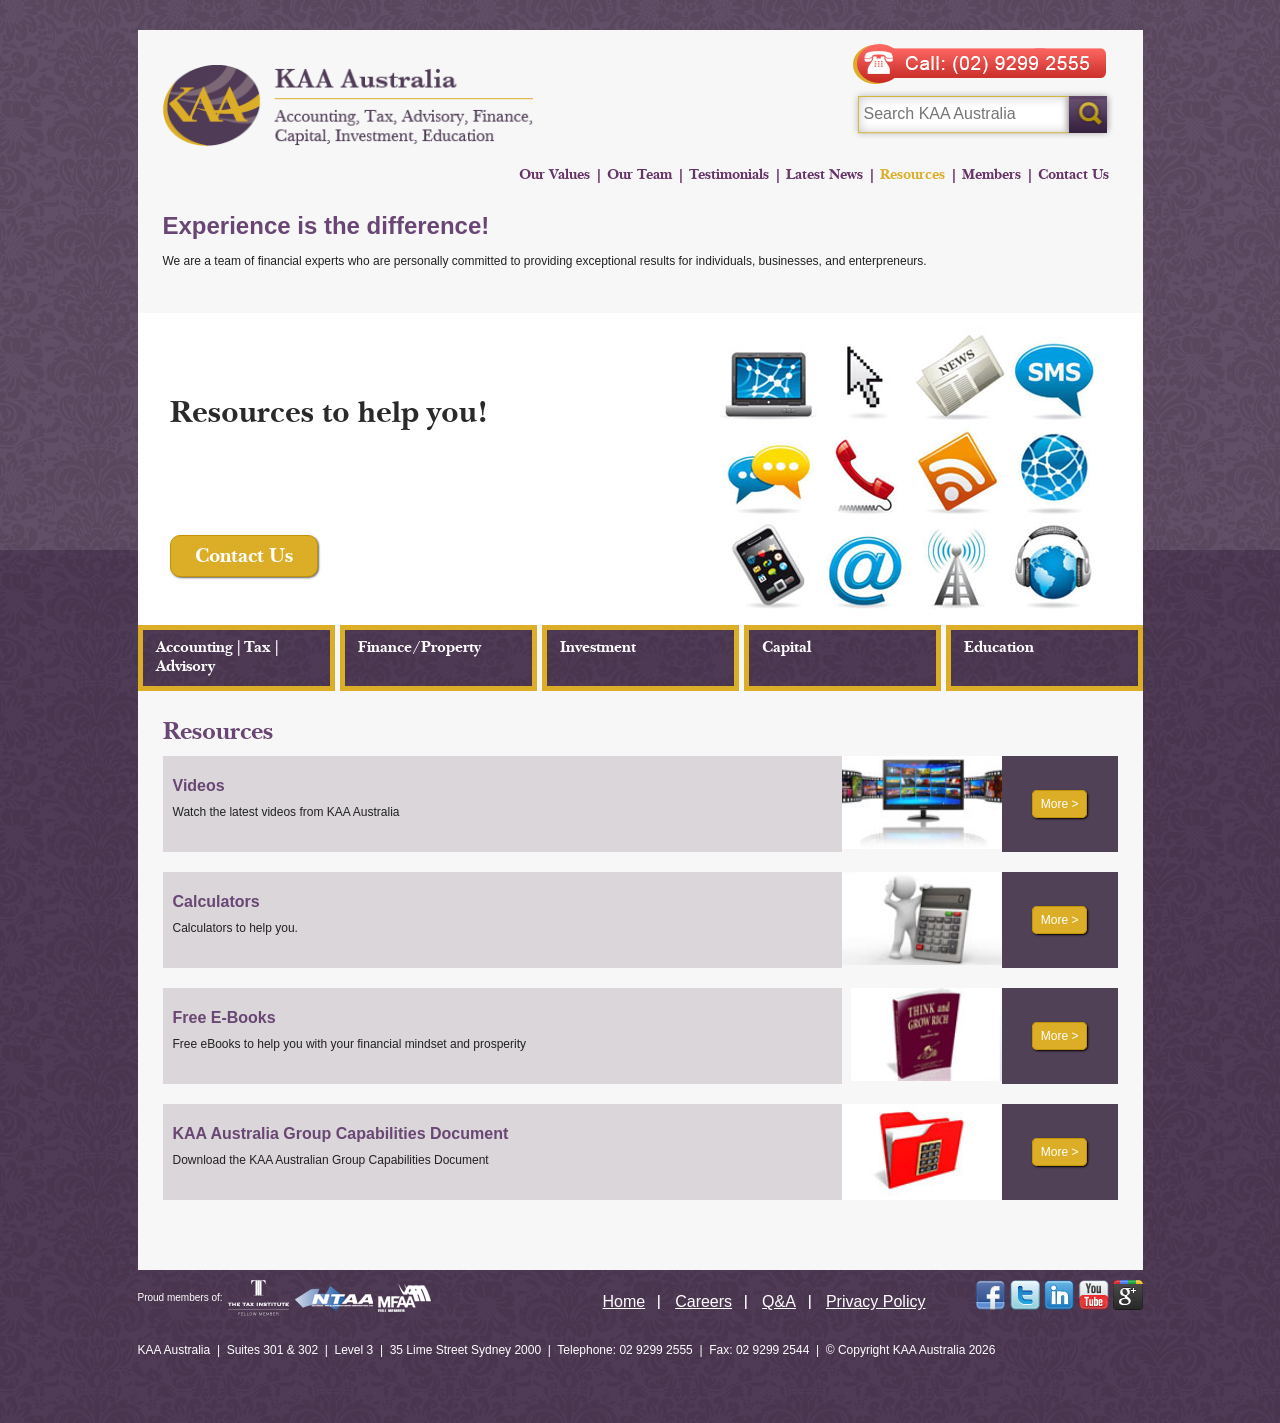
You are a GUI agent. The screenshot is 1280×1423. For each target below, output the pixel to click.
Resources (912, 174)
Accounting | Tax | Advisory (217, 657)
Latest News (824, 174)
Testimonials (729, 174)
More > (1060, 804)
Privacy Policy (876, 1301)
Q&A (779, 1301)
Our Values (554, 174)
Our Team (639, 174)
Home (624, 1301)
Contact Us (1073, 174)
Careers (703, 1301)
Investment (598, 647)
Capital (786, 647)
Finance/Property (419, 647)
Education (999, 647)
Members (991, 174)
